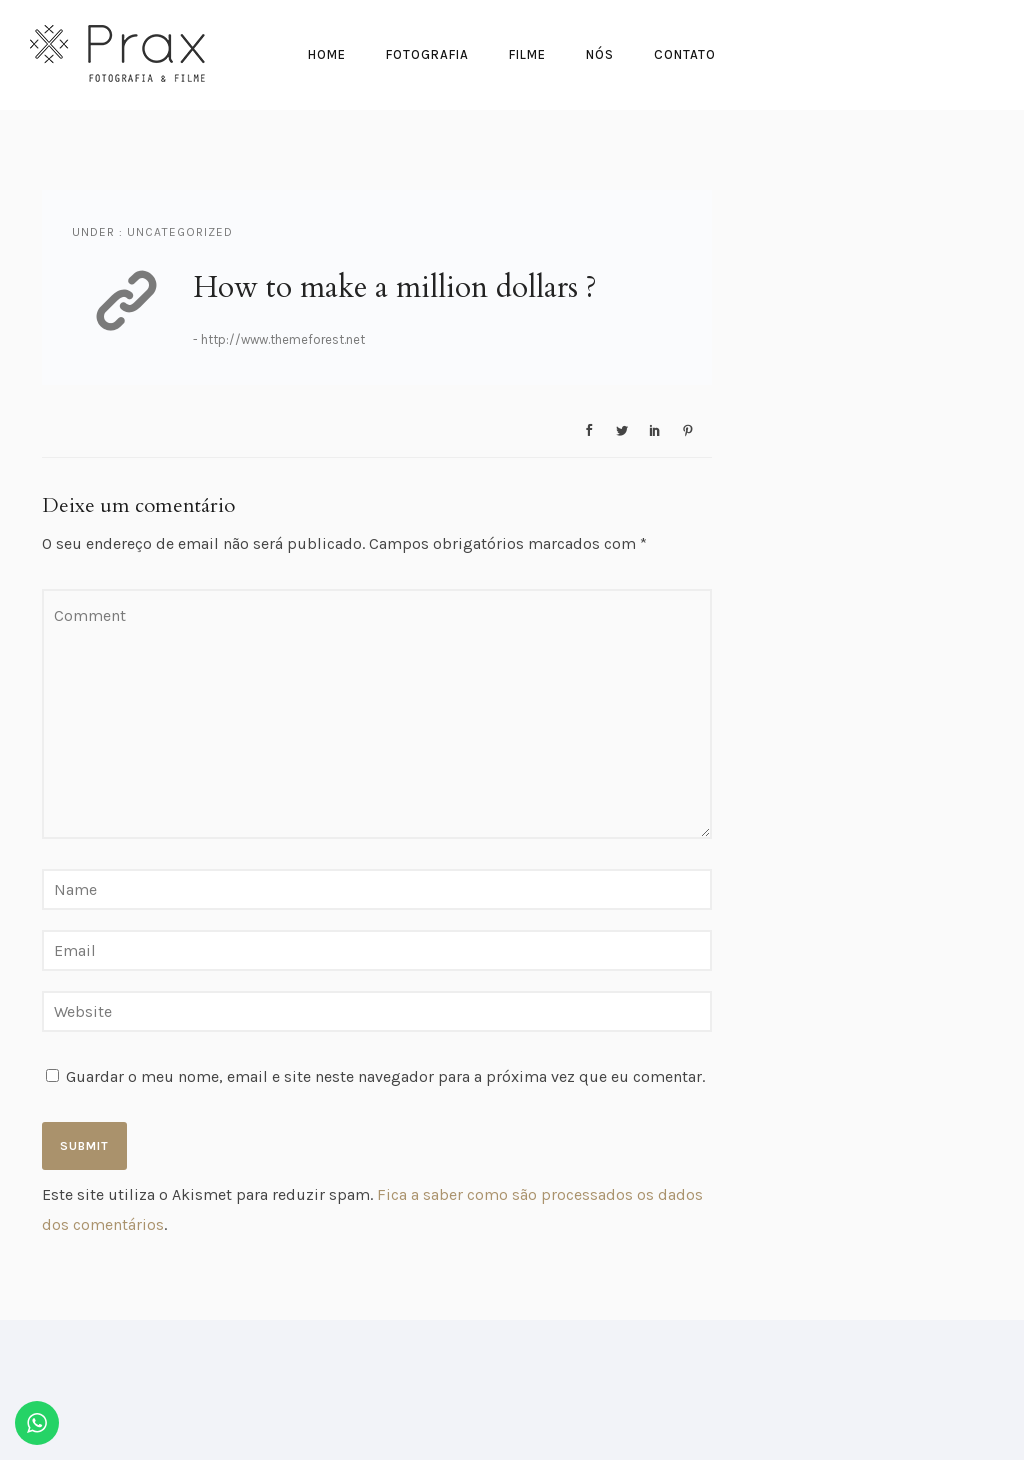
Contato (685, 54)
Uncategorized (178, 232)
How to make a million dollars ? (395, 287)
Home (327, 54)
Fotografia (427, 54)
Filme (527, 54)
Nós (600, 54)
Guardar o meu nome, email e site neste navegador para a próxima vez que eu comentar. (385, 1076)
